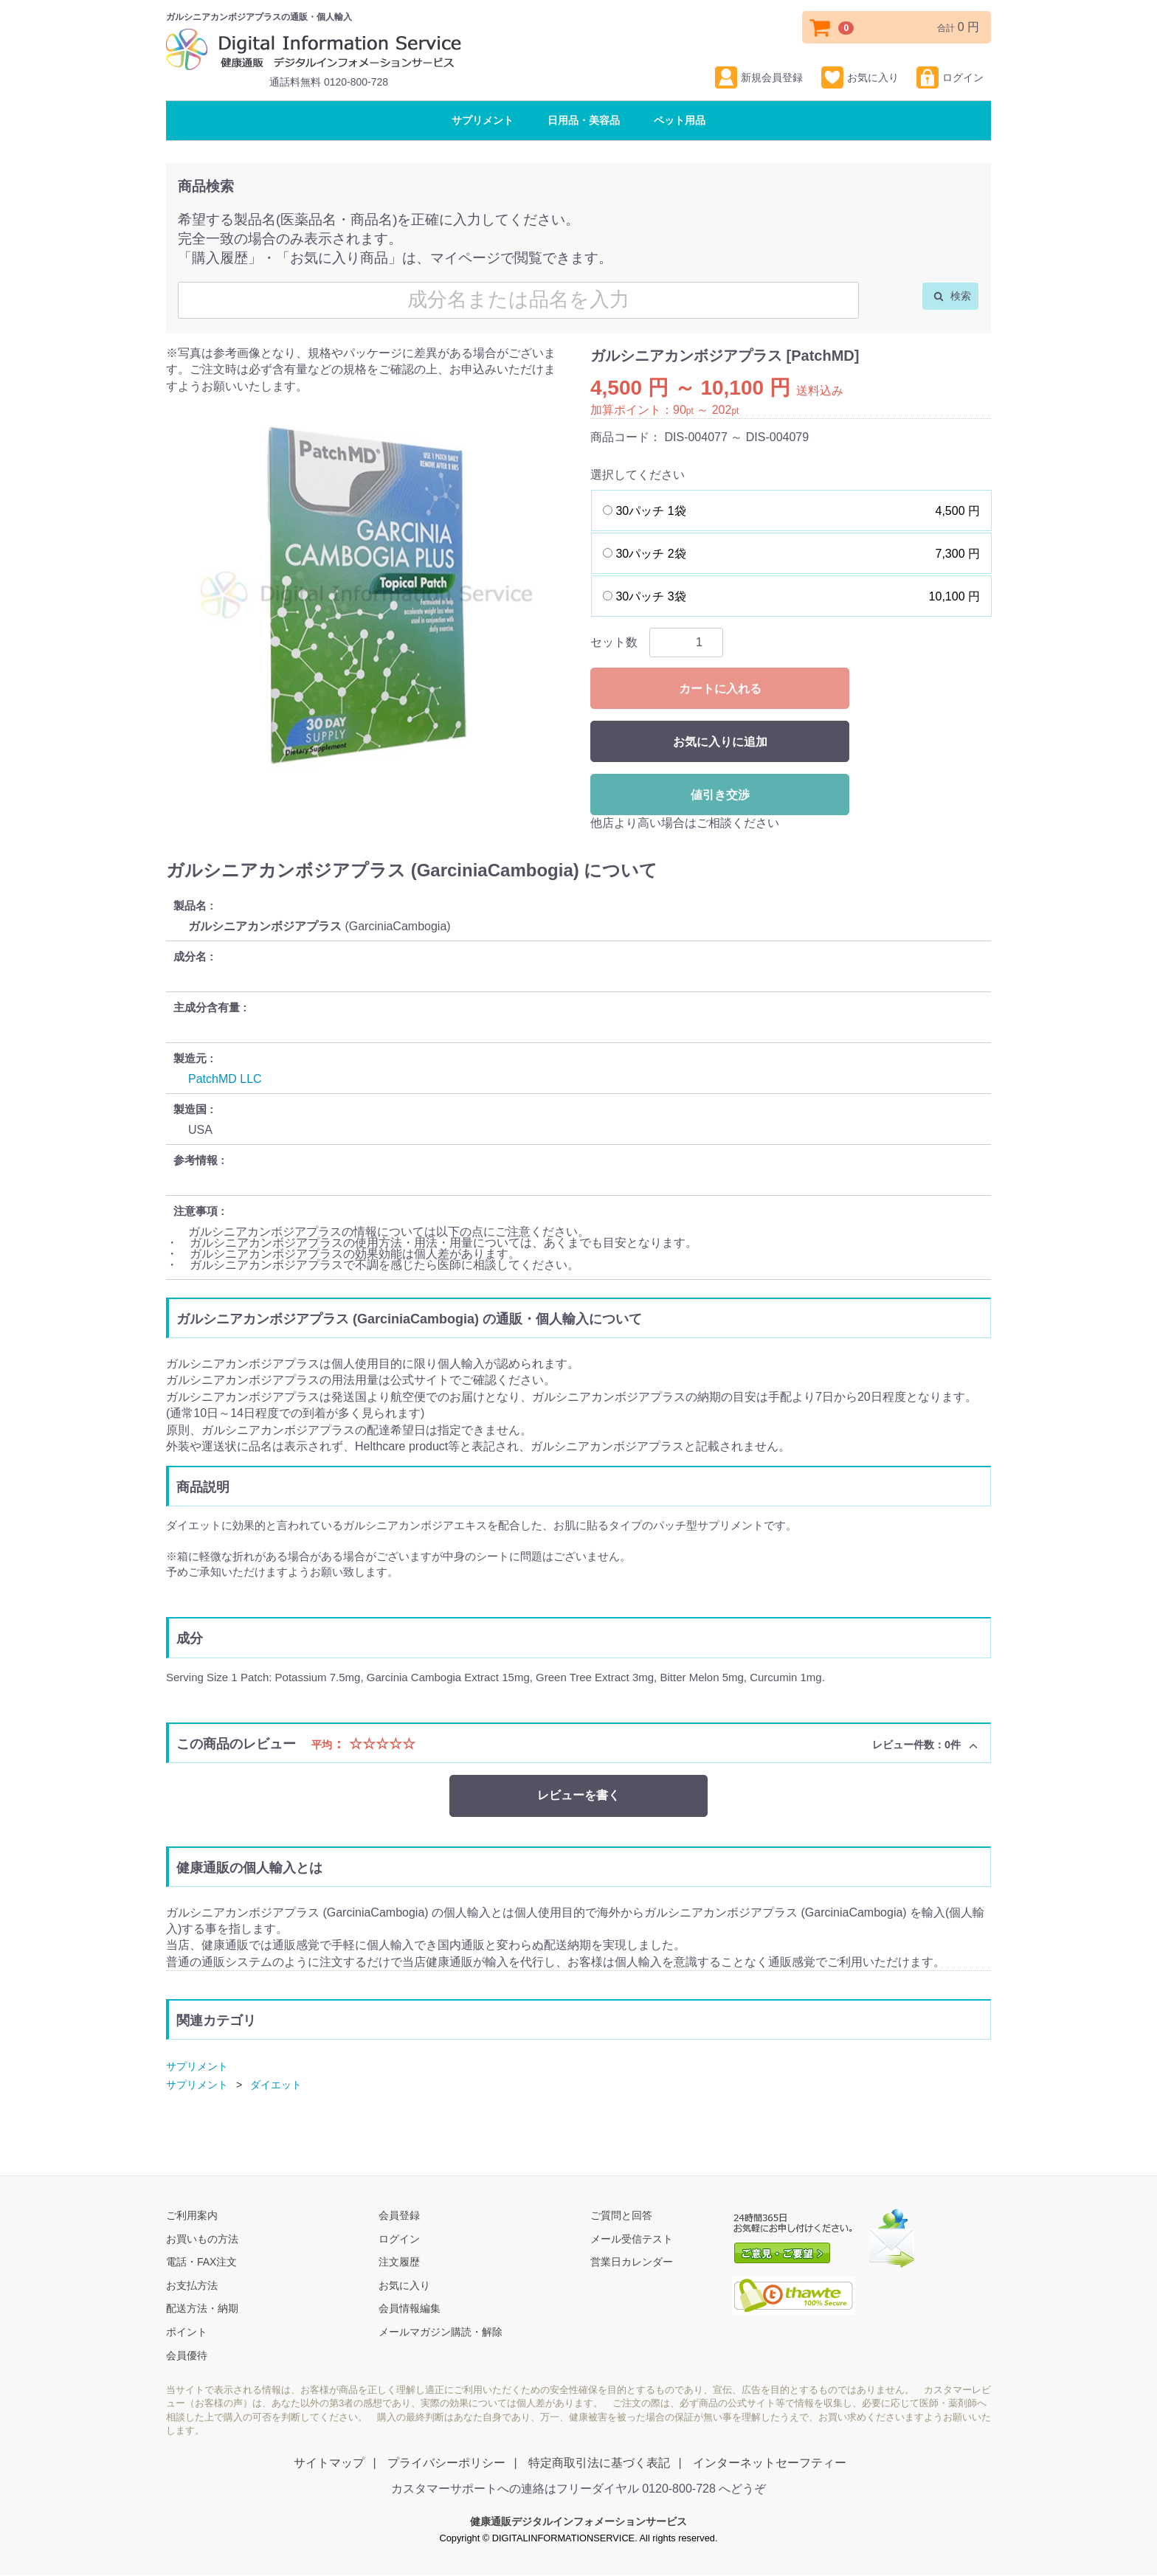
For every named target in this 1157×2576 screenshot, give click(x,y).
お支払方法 (192, 2285)
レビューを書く (578, 1795)
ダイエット (276, 2085)
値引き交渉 (720, 795)
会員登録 (399, 2215)
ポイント (186, 2332)
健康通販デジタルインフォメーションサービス (578, 2522)
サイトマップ (329, 2462)
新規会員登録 (759, 77)
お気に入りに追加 (720, 741)
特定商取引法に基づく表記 (599, 2462)
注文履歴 (399, 2262)
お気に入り (860, 77)
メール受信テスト (631, 2239)
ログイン (950, 77)
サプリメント (483, 120)
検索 (952, 296)
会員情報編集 (410, 2309)
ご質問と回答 (621, 2215)
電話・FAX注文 (201, 2262)
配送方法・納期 (202, 2309)
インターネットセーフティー (769, 2462)
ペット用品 (679, 120)
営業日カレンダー (631, 2262)
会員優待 (186, 2355)
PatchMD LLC (225, 1079)
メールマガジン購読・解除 (440, 2332)
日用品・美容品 (584, 120)
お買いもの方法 (202, 2239)
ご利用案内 (192, 2215)
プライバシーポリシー (446, 2462)
